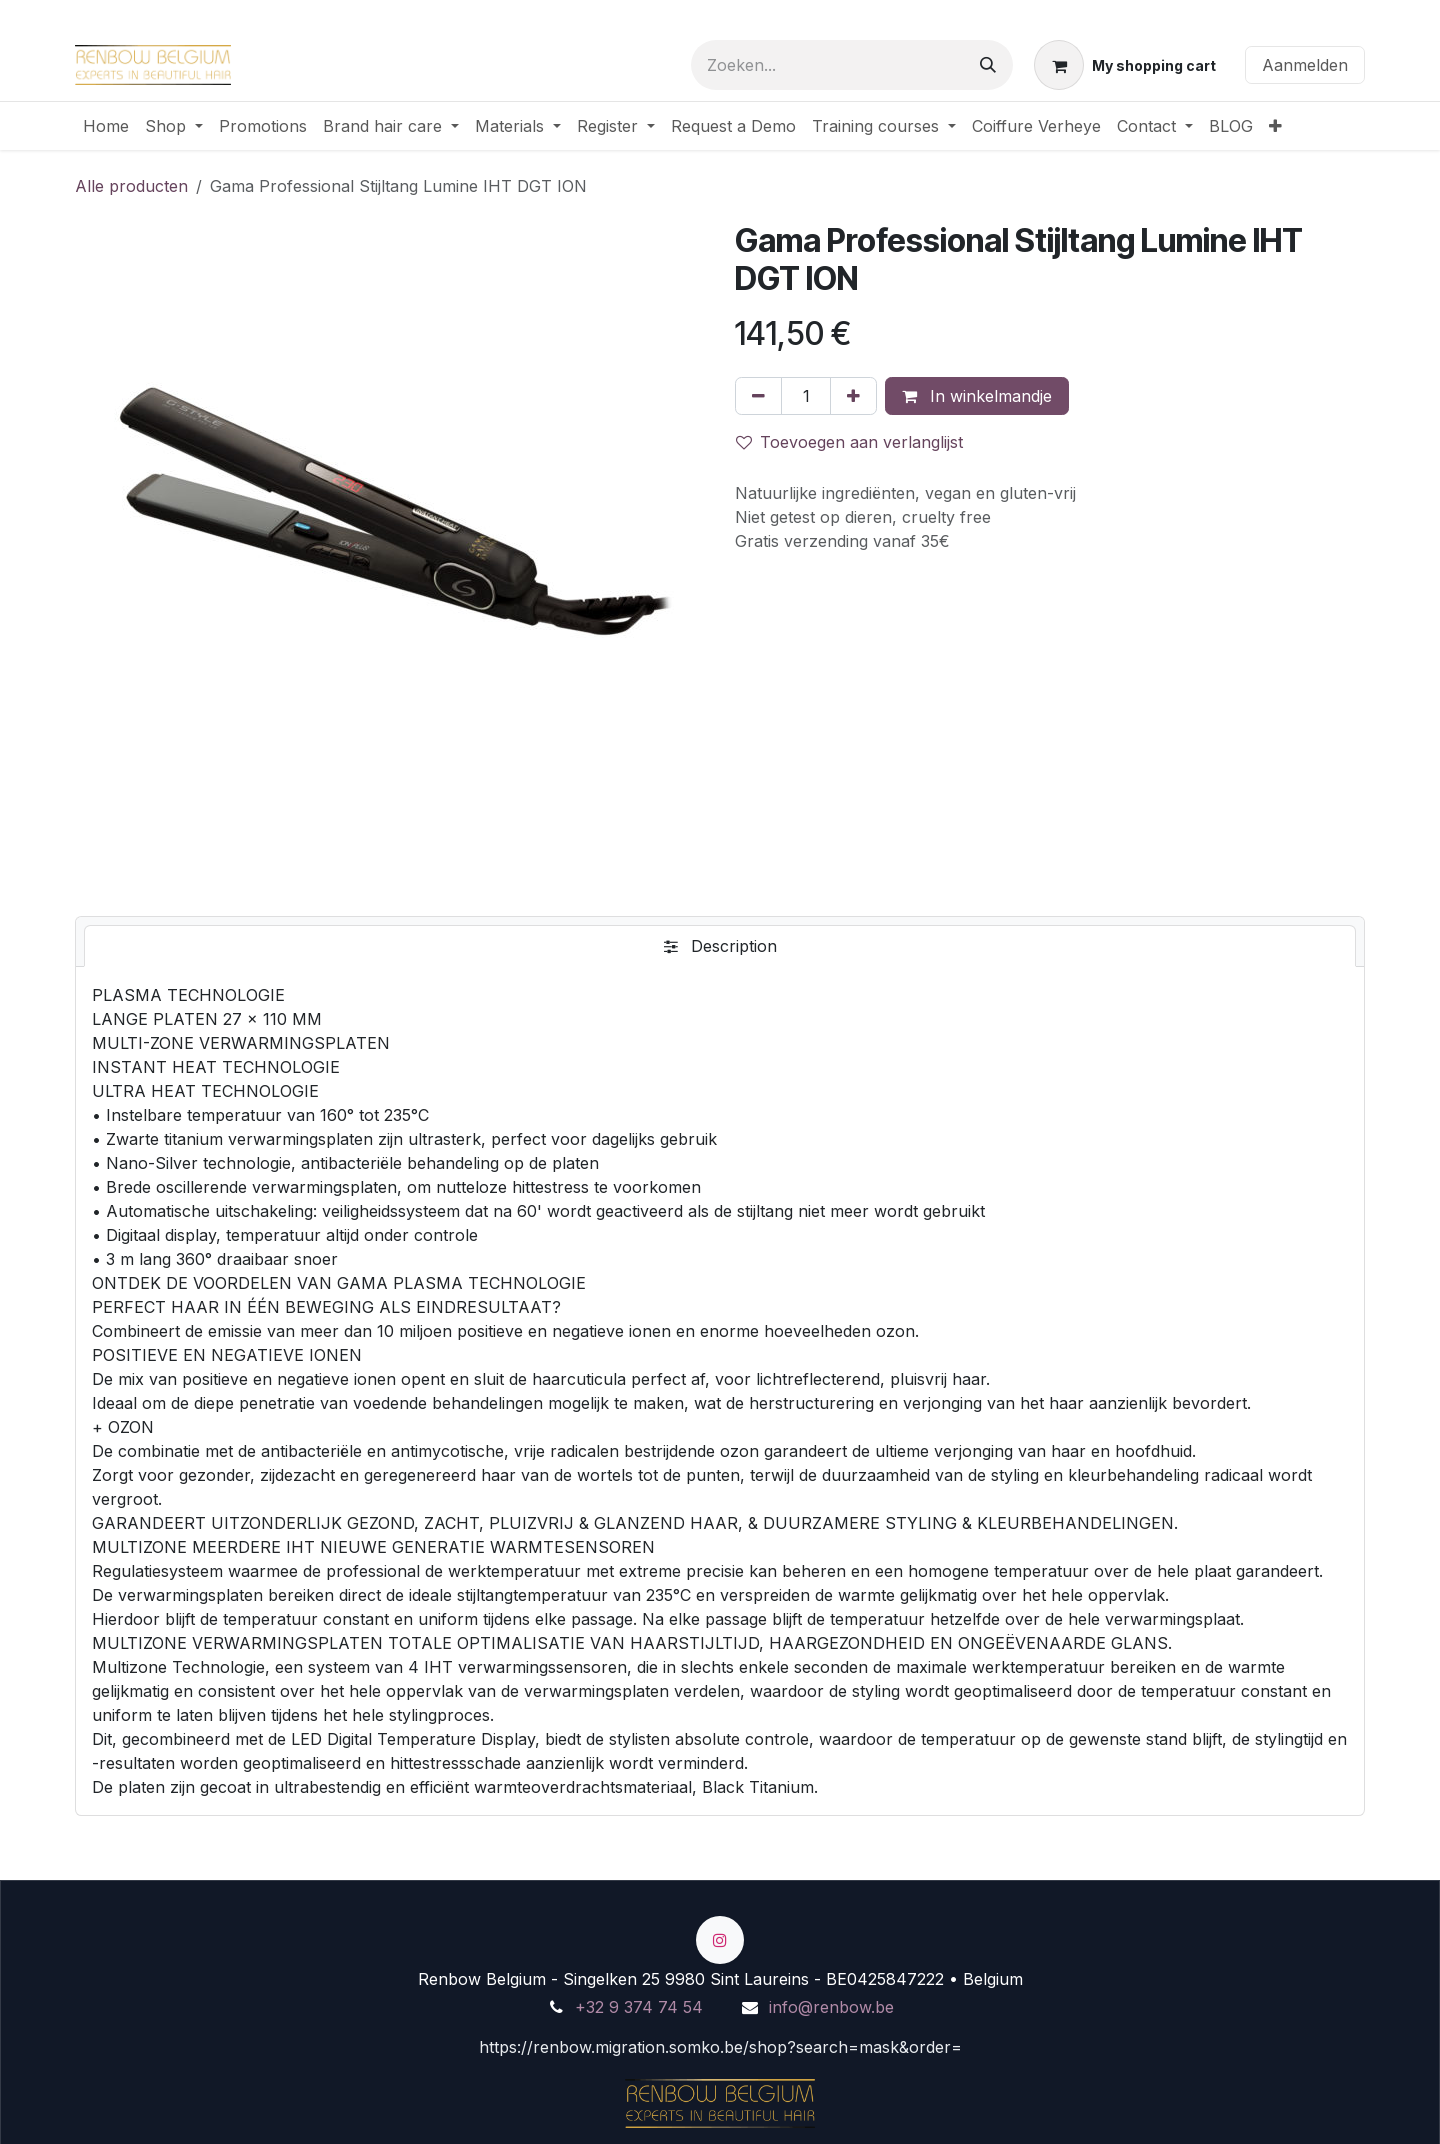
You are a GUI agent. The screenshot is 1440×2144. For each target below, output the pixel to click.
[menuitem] (106, 126)
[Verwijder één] (758, 396)
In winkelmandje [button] (977, 396)
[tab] (720, 946)
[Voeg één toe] (853, 396)
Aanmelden (1305, 65)
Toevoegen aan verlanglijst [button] (849, 442)
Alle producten (131, 186)
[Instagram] (720, 1940)
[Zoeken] (988, 65)
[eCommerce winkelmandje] (1125, 65)
